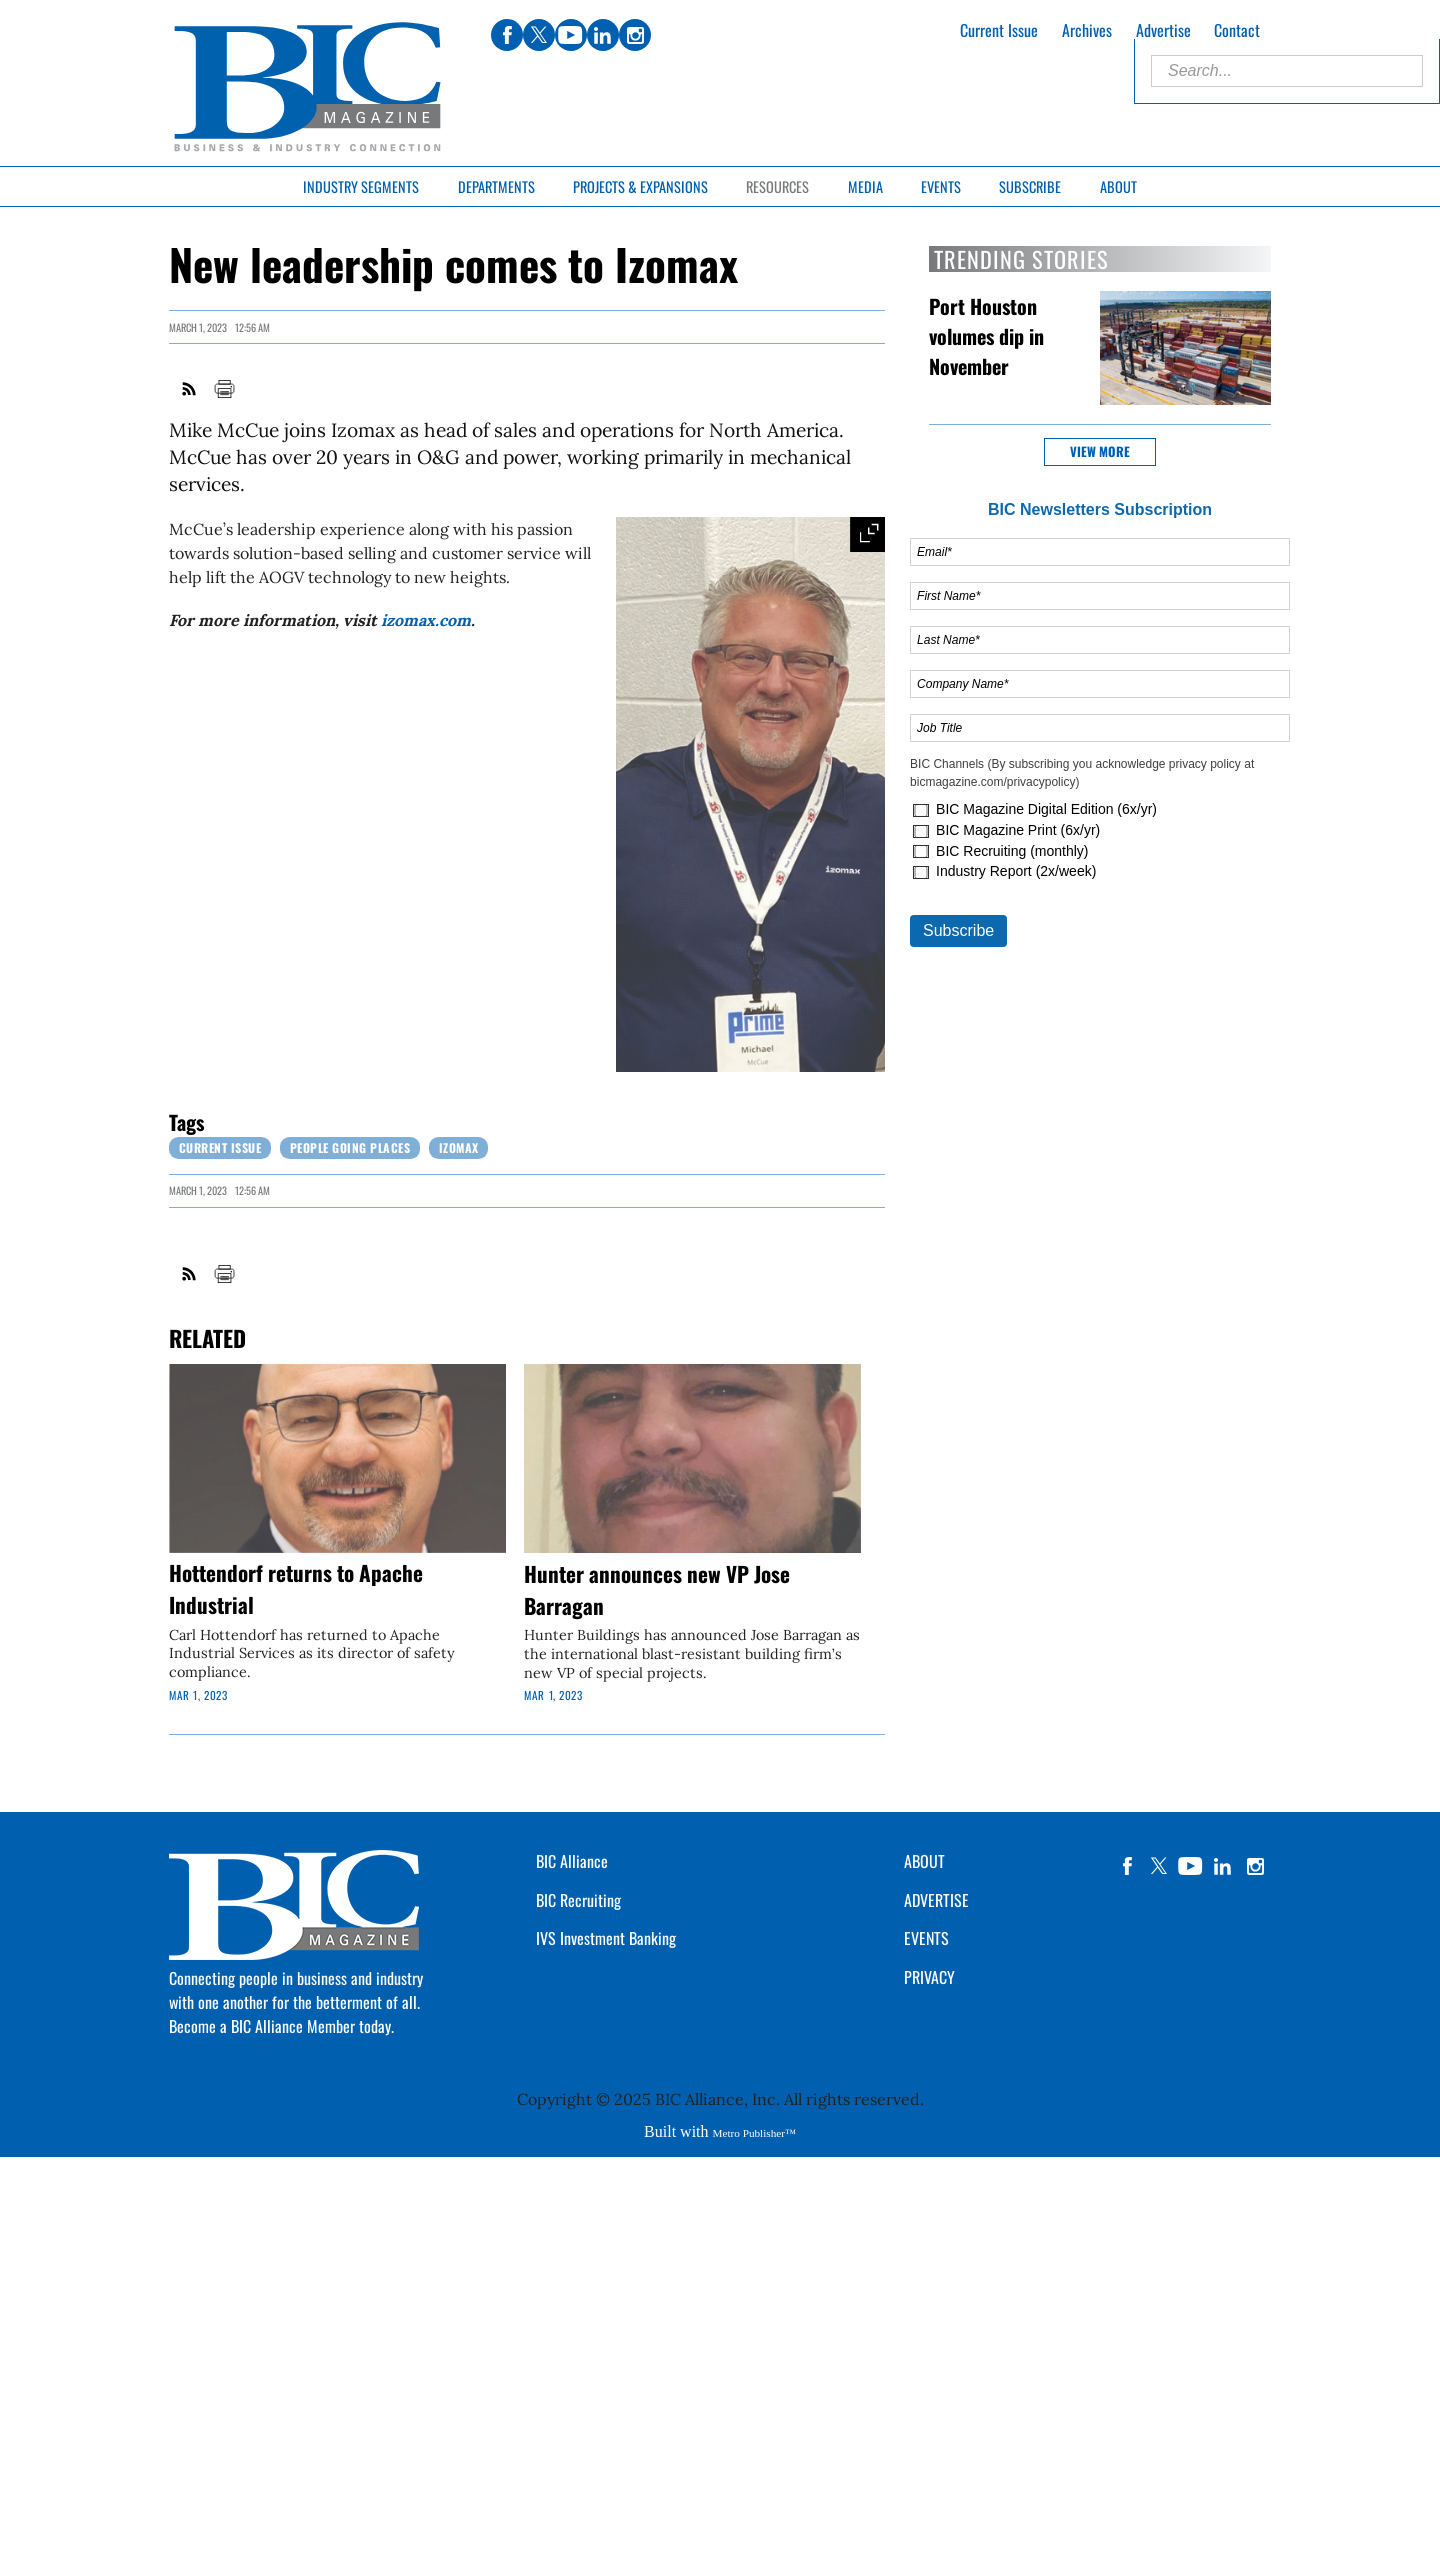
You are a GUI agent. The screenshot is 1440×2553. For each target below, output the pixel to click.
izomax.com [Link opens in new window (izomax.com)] (426, 620)
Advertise (1163, 30)
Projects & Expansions (640, 186)
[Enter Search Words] (1287, 71)
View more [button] (1100, 451)
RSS (190, 389)
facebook (1127, 1866)
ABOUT (924, 1861)
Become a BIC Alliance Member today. (281, 2026)
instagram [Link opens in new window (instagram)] (635, 35)
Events (941, 186)
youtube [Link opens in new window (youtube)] (571, 35)
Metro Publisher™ (754, 2133)
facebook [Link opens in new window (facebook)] (507, 35)
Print (224, 389)
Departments (496, 186)
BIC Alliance (572, 1861)
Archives (1087, 30)
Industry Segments (361, 186)
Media (865, 186)
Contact (1237, 30)
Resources (777, 186)
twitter (1159, 1866)
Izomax (459, 1147)
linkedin (1223, 1866)
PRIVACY (929, 1977)
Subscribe (1030, 186)
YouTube (1191, 1866)
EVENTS (926, 1938)
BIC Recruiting (578, 1900)
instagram (1255, 1866)
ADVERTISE (936, 1900)
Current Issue (999, 30)
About (1118, 186)
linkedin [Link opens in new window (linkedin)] (603, 35)
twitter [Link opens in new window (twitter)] (539, 35)
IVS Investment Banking (606, 1938)
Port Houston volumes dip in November (986, 336)
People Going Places (350, 1147)
